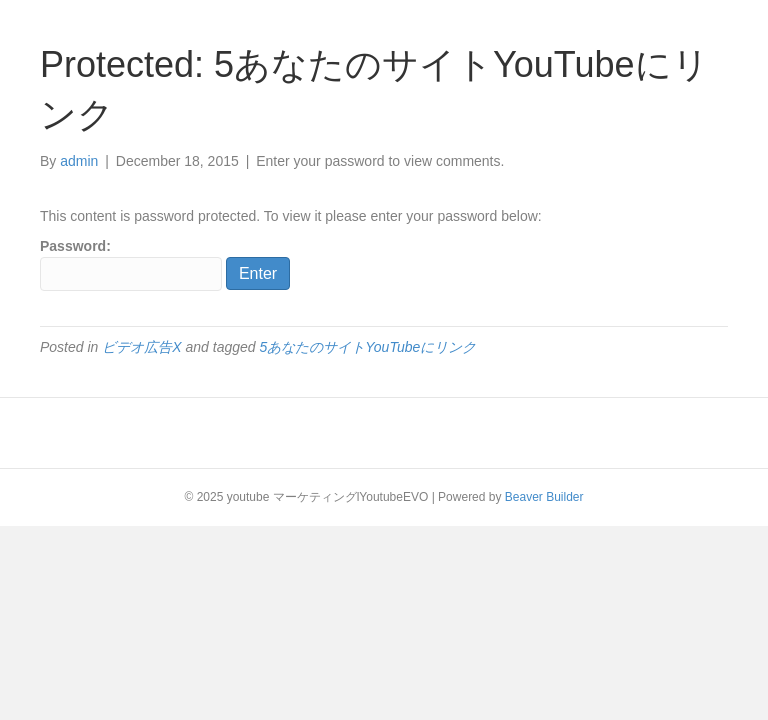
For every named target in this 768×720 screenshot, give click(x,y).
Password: (131, 264)
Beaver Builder (544, 497)
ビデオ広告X (141, 347)
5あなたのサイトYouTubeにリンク (367, 347)
